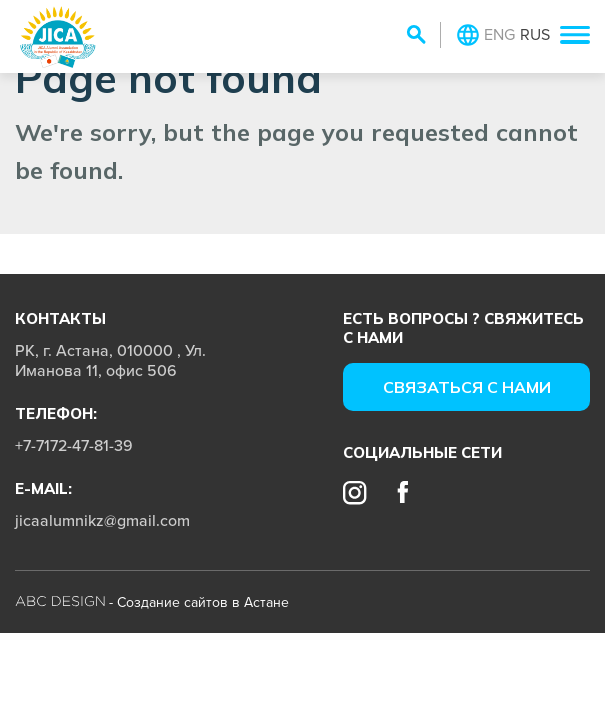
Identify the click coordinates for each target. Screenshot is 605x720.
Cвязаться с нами (467, 387)
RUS (535, 34)
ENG (499, 34)
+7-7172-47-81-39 (74, 445)
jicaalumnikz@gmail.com (102, 520)
